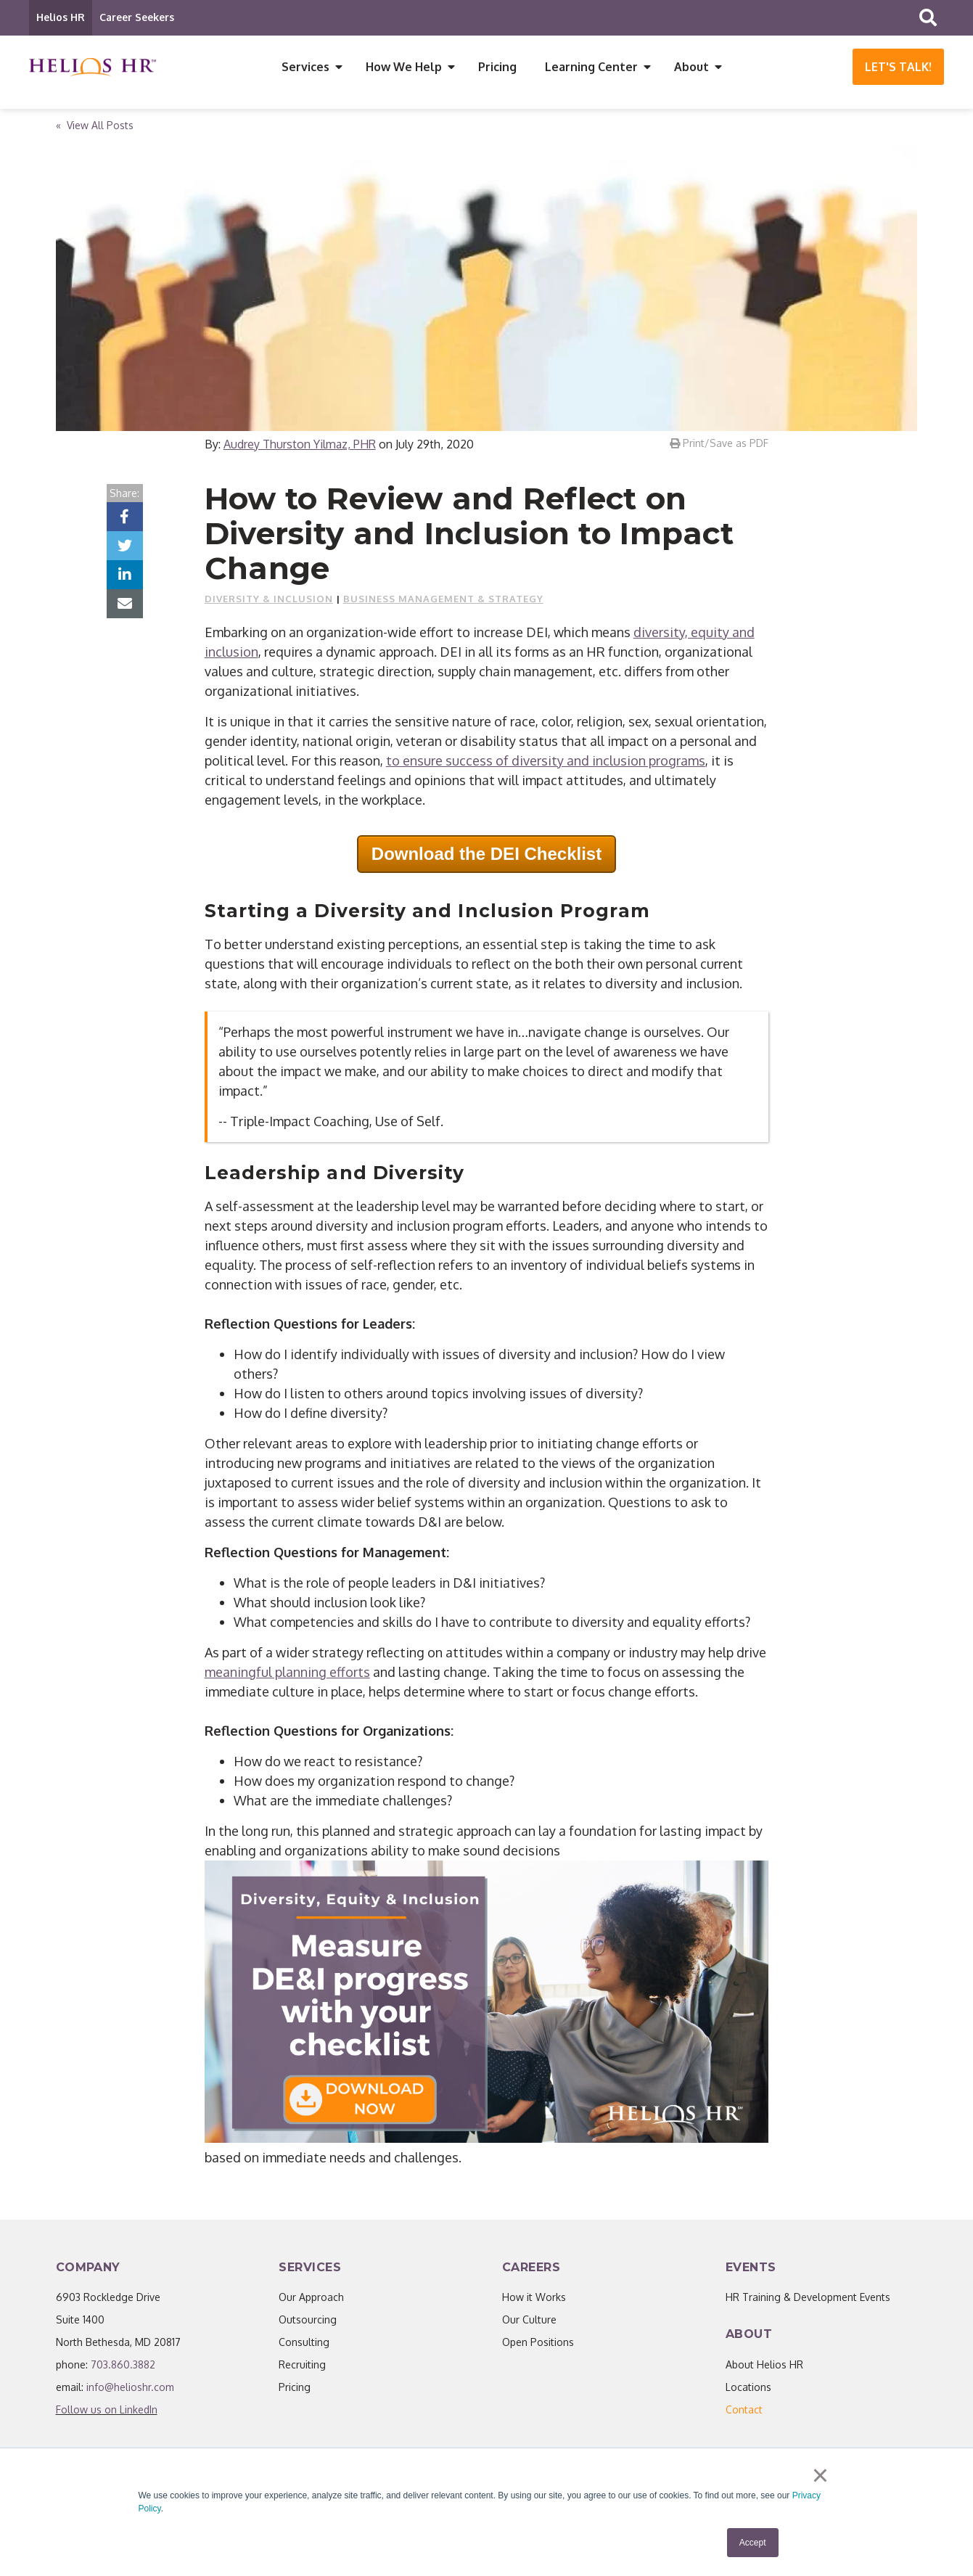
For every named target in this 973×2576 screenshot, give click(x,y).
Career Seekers (136, 17)
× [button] (820, 2475)
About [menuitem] (691, 67)
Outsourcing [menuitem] (308, 2321)
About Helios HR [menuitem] (764, 2366)
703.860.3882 (123, 2366)
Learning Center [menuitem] (591, 67)
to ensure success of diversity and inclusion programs (545, 763)
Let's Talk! (898, 67)
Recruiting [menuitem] (302, 2366)
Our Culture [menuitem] (529, 2321)
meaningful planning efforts (287, 1674)
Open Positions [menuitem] (538, 2344)
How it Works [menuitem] (534, 2299)
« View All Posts (95, 127)
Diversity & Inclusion (269, 601)
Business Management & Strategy (443, 601)
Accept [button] (752, 2543)
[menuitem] (744, 2411)
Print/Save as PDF (719, 445)
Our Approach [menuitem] (311, 2299)
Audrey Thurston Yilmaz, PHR (299, 446)
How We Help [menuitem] (404, 67)
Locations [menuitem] (748, 2389)
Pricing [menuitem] (497, 67)
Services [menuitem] (305, 67)
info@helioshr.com (130, 2389)
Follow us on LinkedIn (106, 2411)
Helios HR (60, 17)
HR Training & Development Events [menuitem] (808, 2299)
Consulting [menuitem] (304, 2344)
